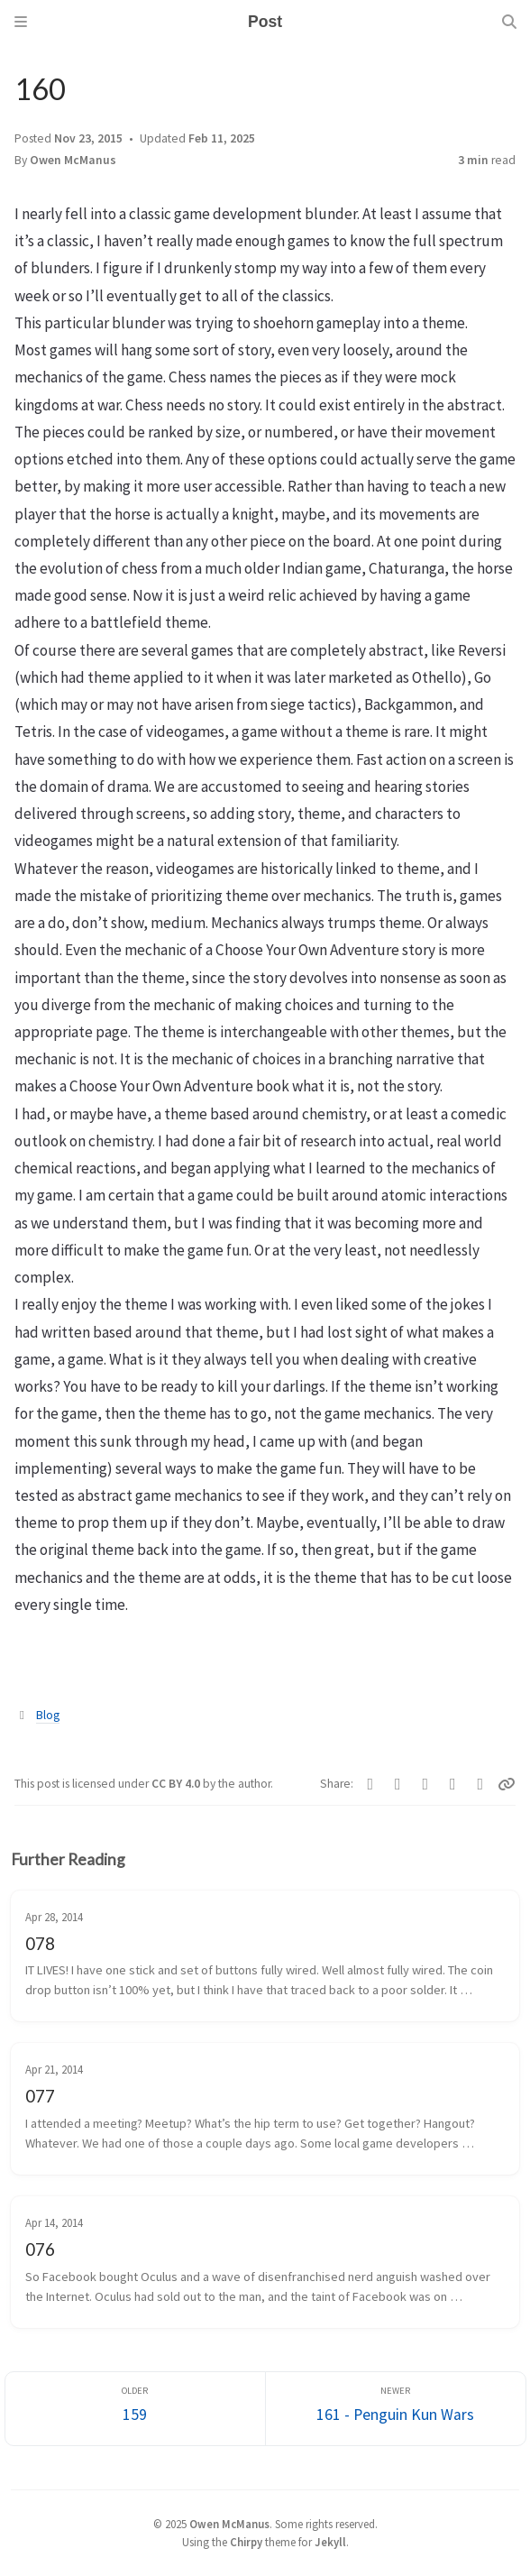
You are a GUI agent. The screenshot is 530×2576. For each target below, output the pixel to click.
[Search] (509, 22)
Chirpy (246, 2542)
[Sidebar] (20, 22)
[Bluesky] (426, 1784)
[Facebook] (371, 1784)
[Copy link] (507, 1784)
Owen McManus (73, 160)
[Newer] (395, 2408)
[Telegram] (398, 1784)
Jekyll (330, 2542)
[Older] (135, 2408)
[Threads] (481, 1784)
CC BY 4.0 (177, 1783)
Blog (47, 1715)
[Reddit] (453, 1784)
